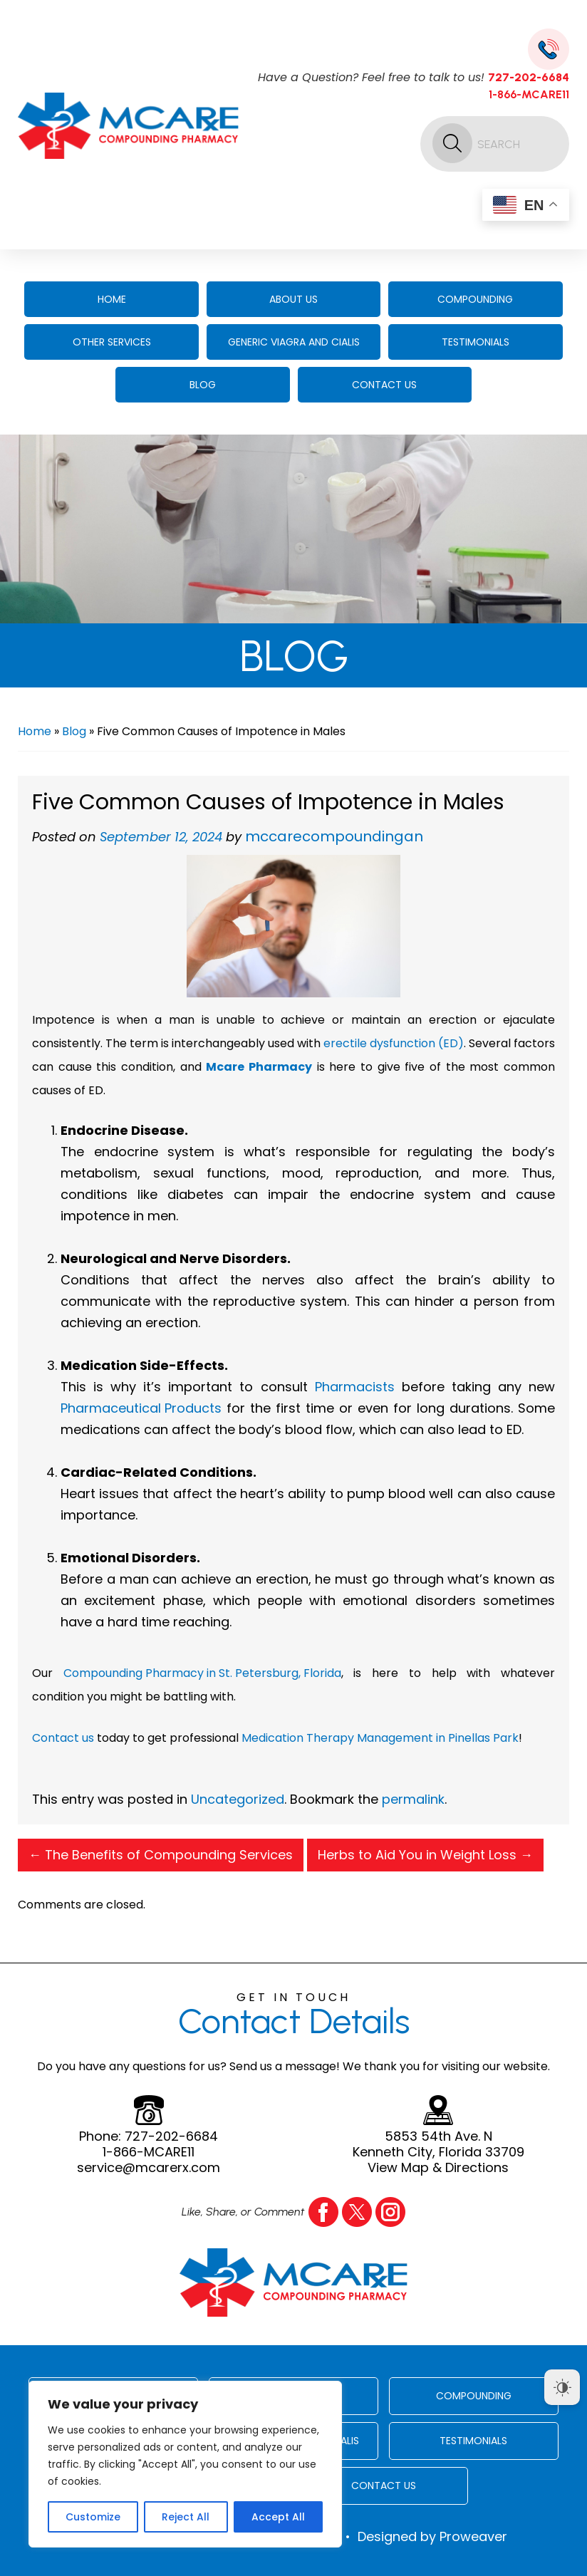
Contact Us (384, 385)
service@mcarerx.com (148, 2168)
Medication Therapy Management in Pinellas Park (380, 1738)
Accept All (278, 2517)
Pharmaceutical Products (141, 1408)
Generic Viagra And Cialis (294, 342)
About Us (293, 299)
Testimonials (475, 342)
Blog (202, 385)
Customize (93, 2517)
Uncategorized (237, 1799)
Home (112, 299)
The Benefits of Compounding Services (160, 1855)
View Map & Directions (438, 2168)
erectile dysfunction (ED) (393, 1043)
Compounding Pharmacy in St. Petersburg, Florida (202, 1673)
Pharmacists (355, 1387)
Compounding (475, 299)
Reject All (185, 2517)
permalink (413, 1799)
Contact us (63, 1738)
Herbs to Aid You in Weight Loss (425, 1855)
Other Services (112, 342)
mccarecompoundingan (334, 836)
